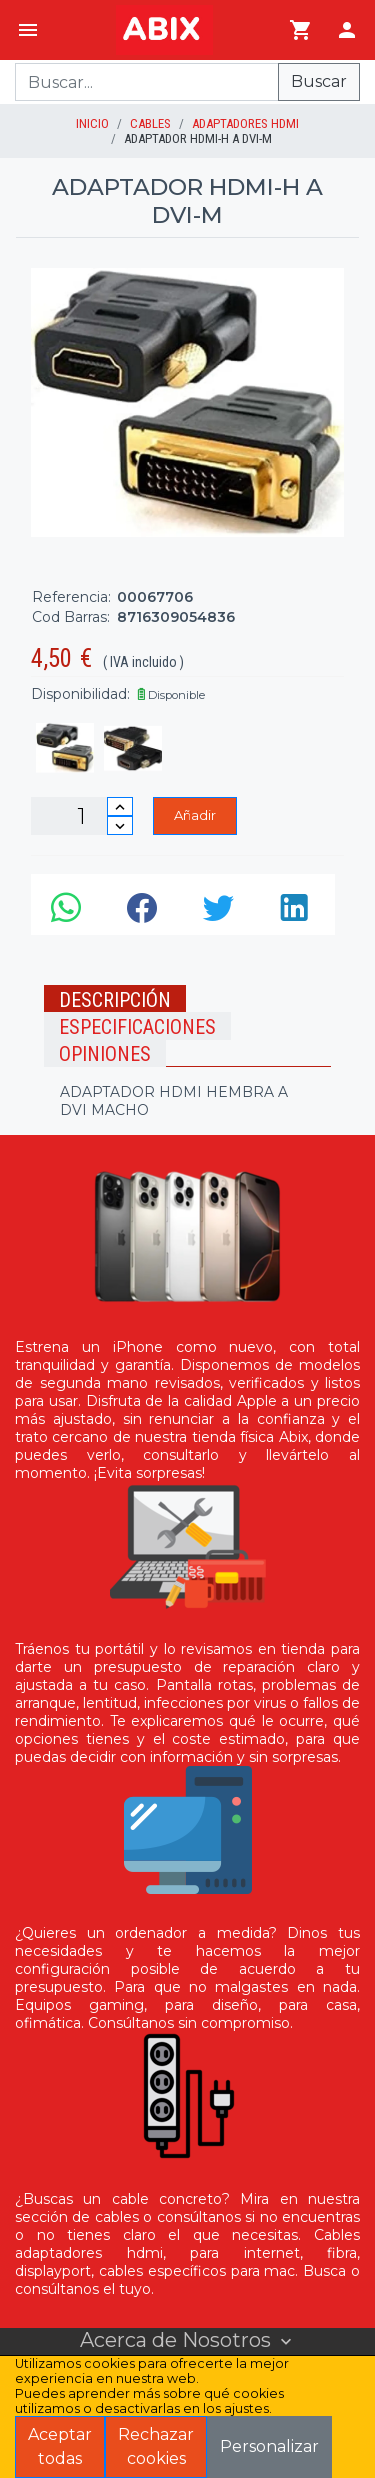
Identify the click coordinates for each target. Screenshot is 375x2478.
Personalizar (269, 2446)
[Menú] (28, 30)
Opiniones (105, 1054)
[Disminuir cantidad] (120, 825)
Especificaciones (137, 1027)
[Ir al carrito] (301, 30)
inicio (92, 123)
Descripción (115, 1000)
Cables (150, 123)
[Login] (347, 30)
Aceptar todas (60, 2446)
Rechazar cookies (156, 2446)
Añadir (195, 815)
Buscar (319, 81)
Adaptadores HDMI (245, 123)
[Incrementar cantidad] (120, 806)
